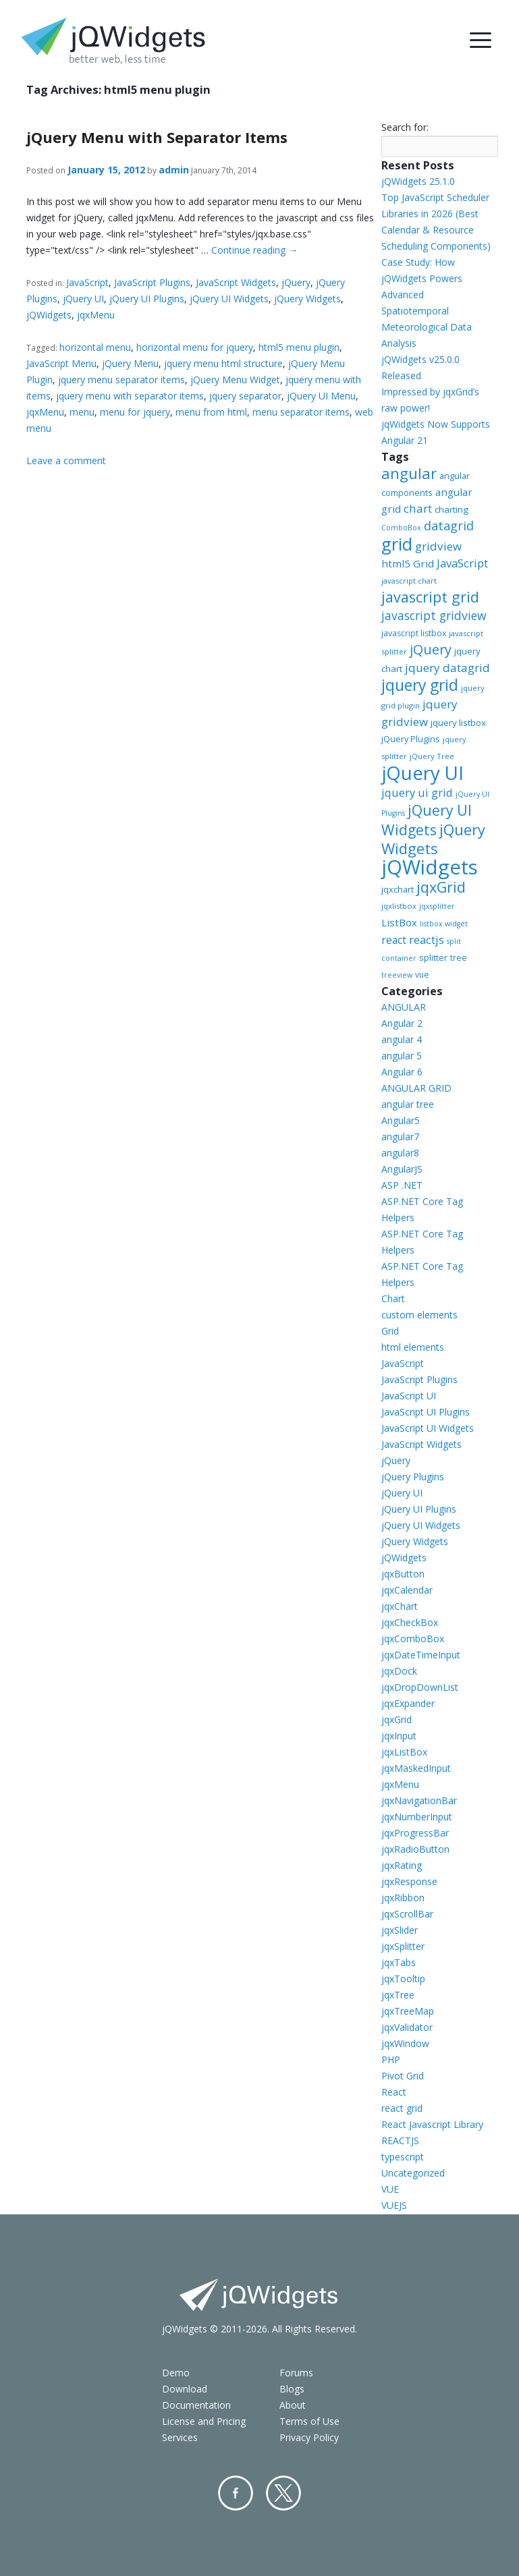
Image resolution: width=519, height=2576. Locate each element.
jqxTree (397, 1994)
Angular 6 (401, 1071)
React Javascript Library (432, 2124)
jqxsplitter (437, 906)
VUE (390, 2189)
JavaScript (87, 282)
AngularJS (401, 1169)
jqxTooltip (403, 1978)
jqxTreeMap (407, 2011)
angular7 (400, 1136)
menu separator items (301, 411)
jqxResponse (409, 1881)
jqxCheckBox (409, 1622)
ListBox (399, 922)
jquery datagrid (447, 667)
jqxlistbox (398, 906)
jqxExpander (408, 1703)
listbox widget (444, 923)
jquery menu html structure (223, 363)
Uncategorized (413, 2172)
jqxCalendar (407, 1590)
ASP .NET (401, 1185)
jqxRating (401, 1865)
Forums (296, 2372)
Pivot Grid (402, 2075)
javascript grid (430, 597)
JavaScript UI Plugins (425, 1411)
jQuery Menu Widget (235, 379)
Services (180, 2437)
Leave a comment (66, 460)
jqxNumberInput (416, 1816)
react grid (401, 2108)
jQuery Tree (432, 756)
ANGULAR (403, 1007)
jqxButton (403, 1573)
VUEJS (394, 2205)
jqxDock (399, 1670)
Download (184, 2388)
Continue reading (254, 250)
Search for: (405, 127)
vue (422, 974)
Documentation (196, 2405)
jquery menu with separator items (130, 395)
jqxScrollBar (407, 1913)
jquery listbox (458, 723)
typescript (402, 2156)
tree (458, 957)
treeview (396, 975)
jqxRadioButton (415, 1849)
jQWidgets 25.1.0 (418, 181)
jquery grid (419, 685)
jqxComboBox (412, 1638)
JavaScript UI (408, 1395)
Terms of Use (309, 2421)
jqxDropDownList (419, 1687)
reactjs (426, 939)
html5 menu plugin (298, 347)
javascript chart (409, 581)
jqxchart (397, 889)
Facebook (235, 2493)
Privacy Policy (309, 2437)
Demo (176, 2372)
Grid (390, 1330)
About (292, 2405)
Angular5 (400, 1120)
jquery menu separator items (121, 379)
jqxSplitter (403, 1946)
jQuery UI (83, 298)
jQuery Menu (130, 363)
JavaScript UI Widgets (427, 1428)
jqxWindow (405, 2043)
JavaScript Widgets (236, 282)
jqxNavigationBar (419, 1800)
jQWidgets (49, 314)
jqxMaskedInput (416, 1768)
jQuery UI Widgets (229, 298)
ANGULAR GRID (416, 1088)
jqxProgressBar (415, 1832)
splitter (433, 957)
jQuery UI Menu (321, 395)
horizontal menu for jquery (194, 347)
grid (396, 543)
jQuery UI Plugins (146, 298)
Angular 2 (401, 1023)
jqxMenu (96, 314)
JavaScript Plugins (152, 282)
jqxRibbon (403, 1897)
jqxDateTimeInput (420, 1654)
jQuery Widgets (307, 298)
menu (82, 411)
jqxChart (399, 1606)
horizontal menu (95, 347)
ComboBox (401, 527)
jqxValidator (407, 2027)
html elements (412, 1347)
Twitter (283, 2493)
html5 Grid (407, 563)
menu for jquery (135, 411)
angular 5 (401, 1055)
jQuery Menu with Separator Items (157, 137)
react (393, 939)
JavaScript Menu (61, 363)
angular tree (407, 1104)
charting (451, 509)
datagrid (449, 525)
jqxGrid (441, 887)
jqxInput (398, 1735)
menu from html (211, 411)
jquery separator (245, 395)
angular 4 (401, 1039)
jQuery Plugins (410, 739)
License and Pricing (204, 2421)
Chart (393, 1298)
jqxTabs (398, 1962)
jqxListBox (404, 1751)
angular (409, 473)
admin (174, 169)
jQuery (295, 282)
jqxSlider (399, 1930)
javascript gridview (434, 615)
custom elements (419, 1314)
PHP (390, 2059)
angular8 (400, 1152)
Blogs (291, 2388)
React (393, 2091)
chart (418, 508)
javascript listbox (413, 633)
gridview (438, 546)
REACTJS (400, 2140)
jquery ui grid (417, 792)
